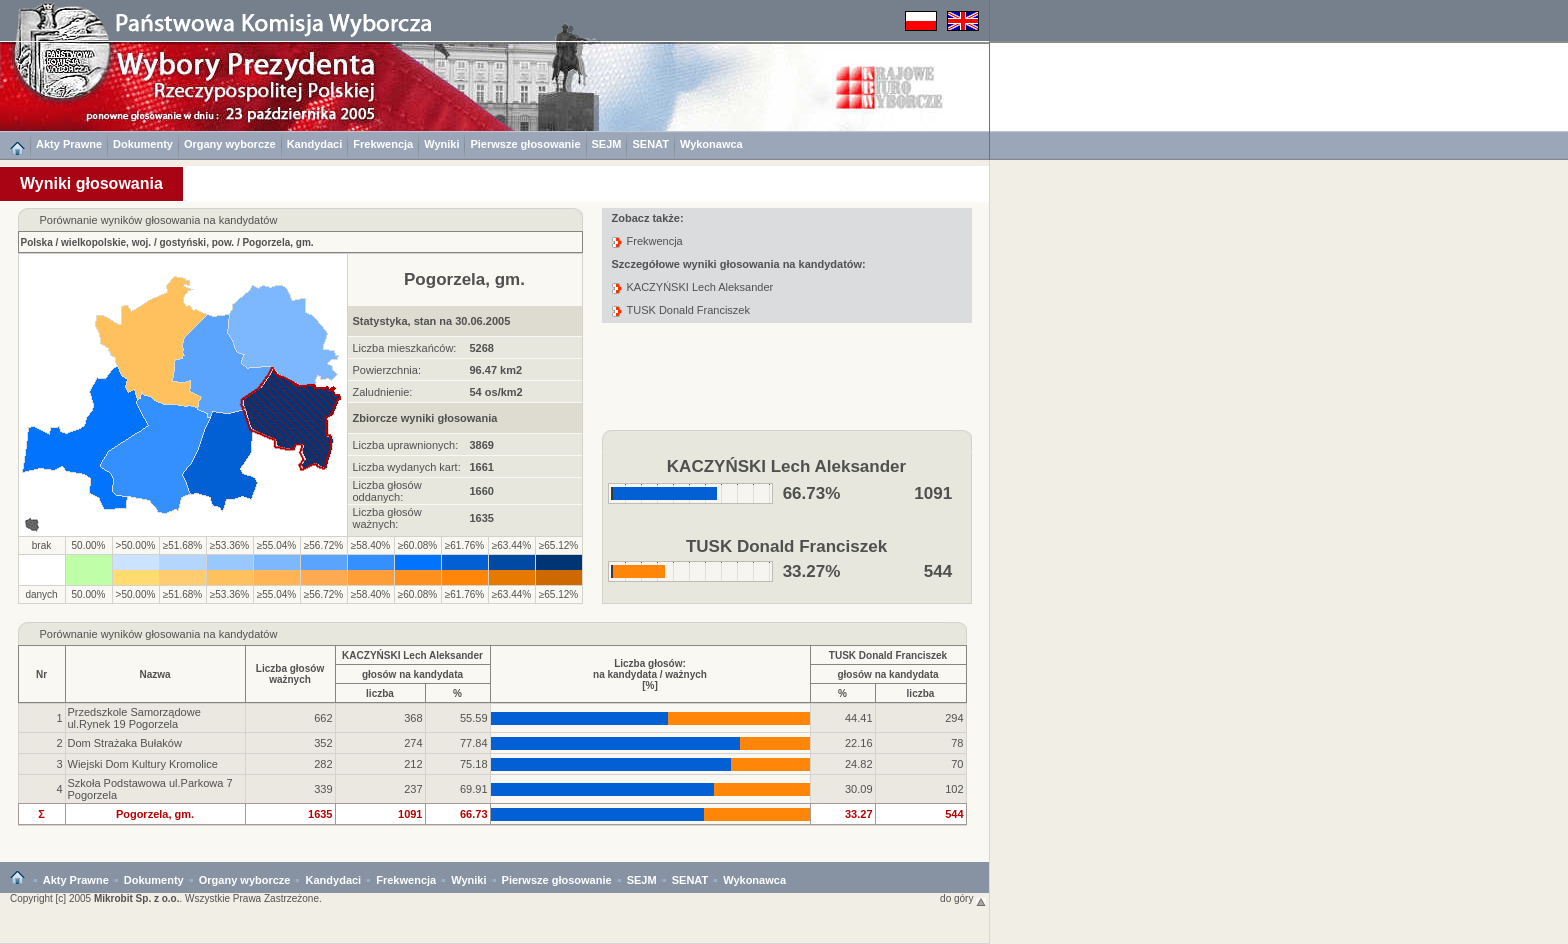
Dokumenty (143, 144)
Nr (41, 674)
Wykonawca (711, 144)
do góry (963, 898)
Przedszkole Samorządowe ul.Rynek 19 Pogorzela (134, 718)
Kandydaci (315, 144)
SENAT (650, 144)
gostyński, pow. (196, 242)
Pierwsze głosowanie (525, 144)
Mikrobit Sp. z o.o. (137, 898)
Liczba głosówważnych (290, 674)
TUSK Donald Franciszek (689, 310)
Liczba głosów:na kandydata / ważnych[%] (650, 674)
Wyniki (441, 144)
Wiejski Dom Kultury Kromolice (143, 764)
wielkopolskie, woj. (106, 242)
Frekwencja (383, 144)
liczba (380, 693)
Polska (37, 242)
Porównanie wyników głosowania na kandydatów (159, 634)
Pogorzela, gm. (277, 242)
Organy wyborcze (230, 144)
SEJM (607, 144)
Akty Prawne (69, 144)
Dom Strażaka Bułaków (125, 743)
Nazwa (154, 674)
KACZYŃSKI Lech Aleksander (700, 287)
